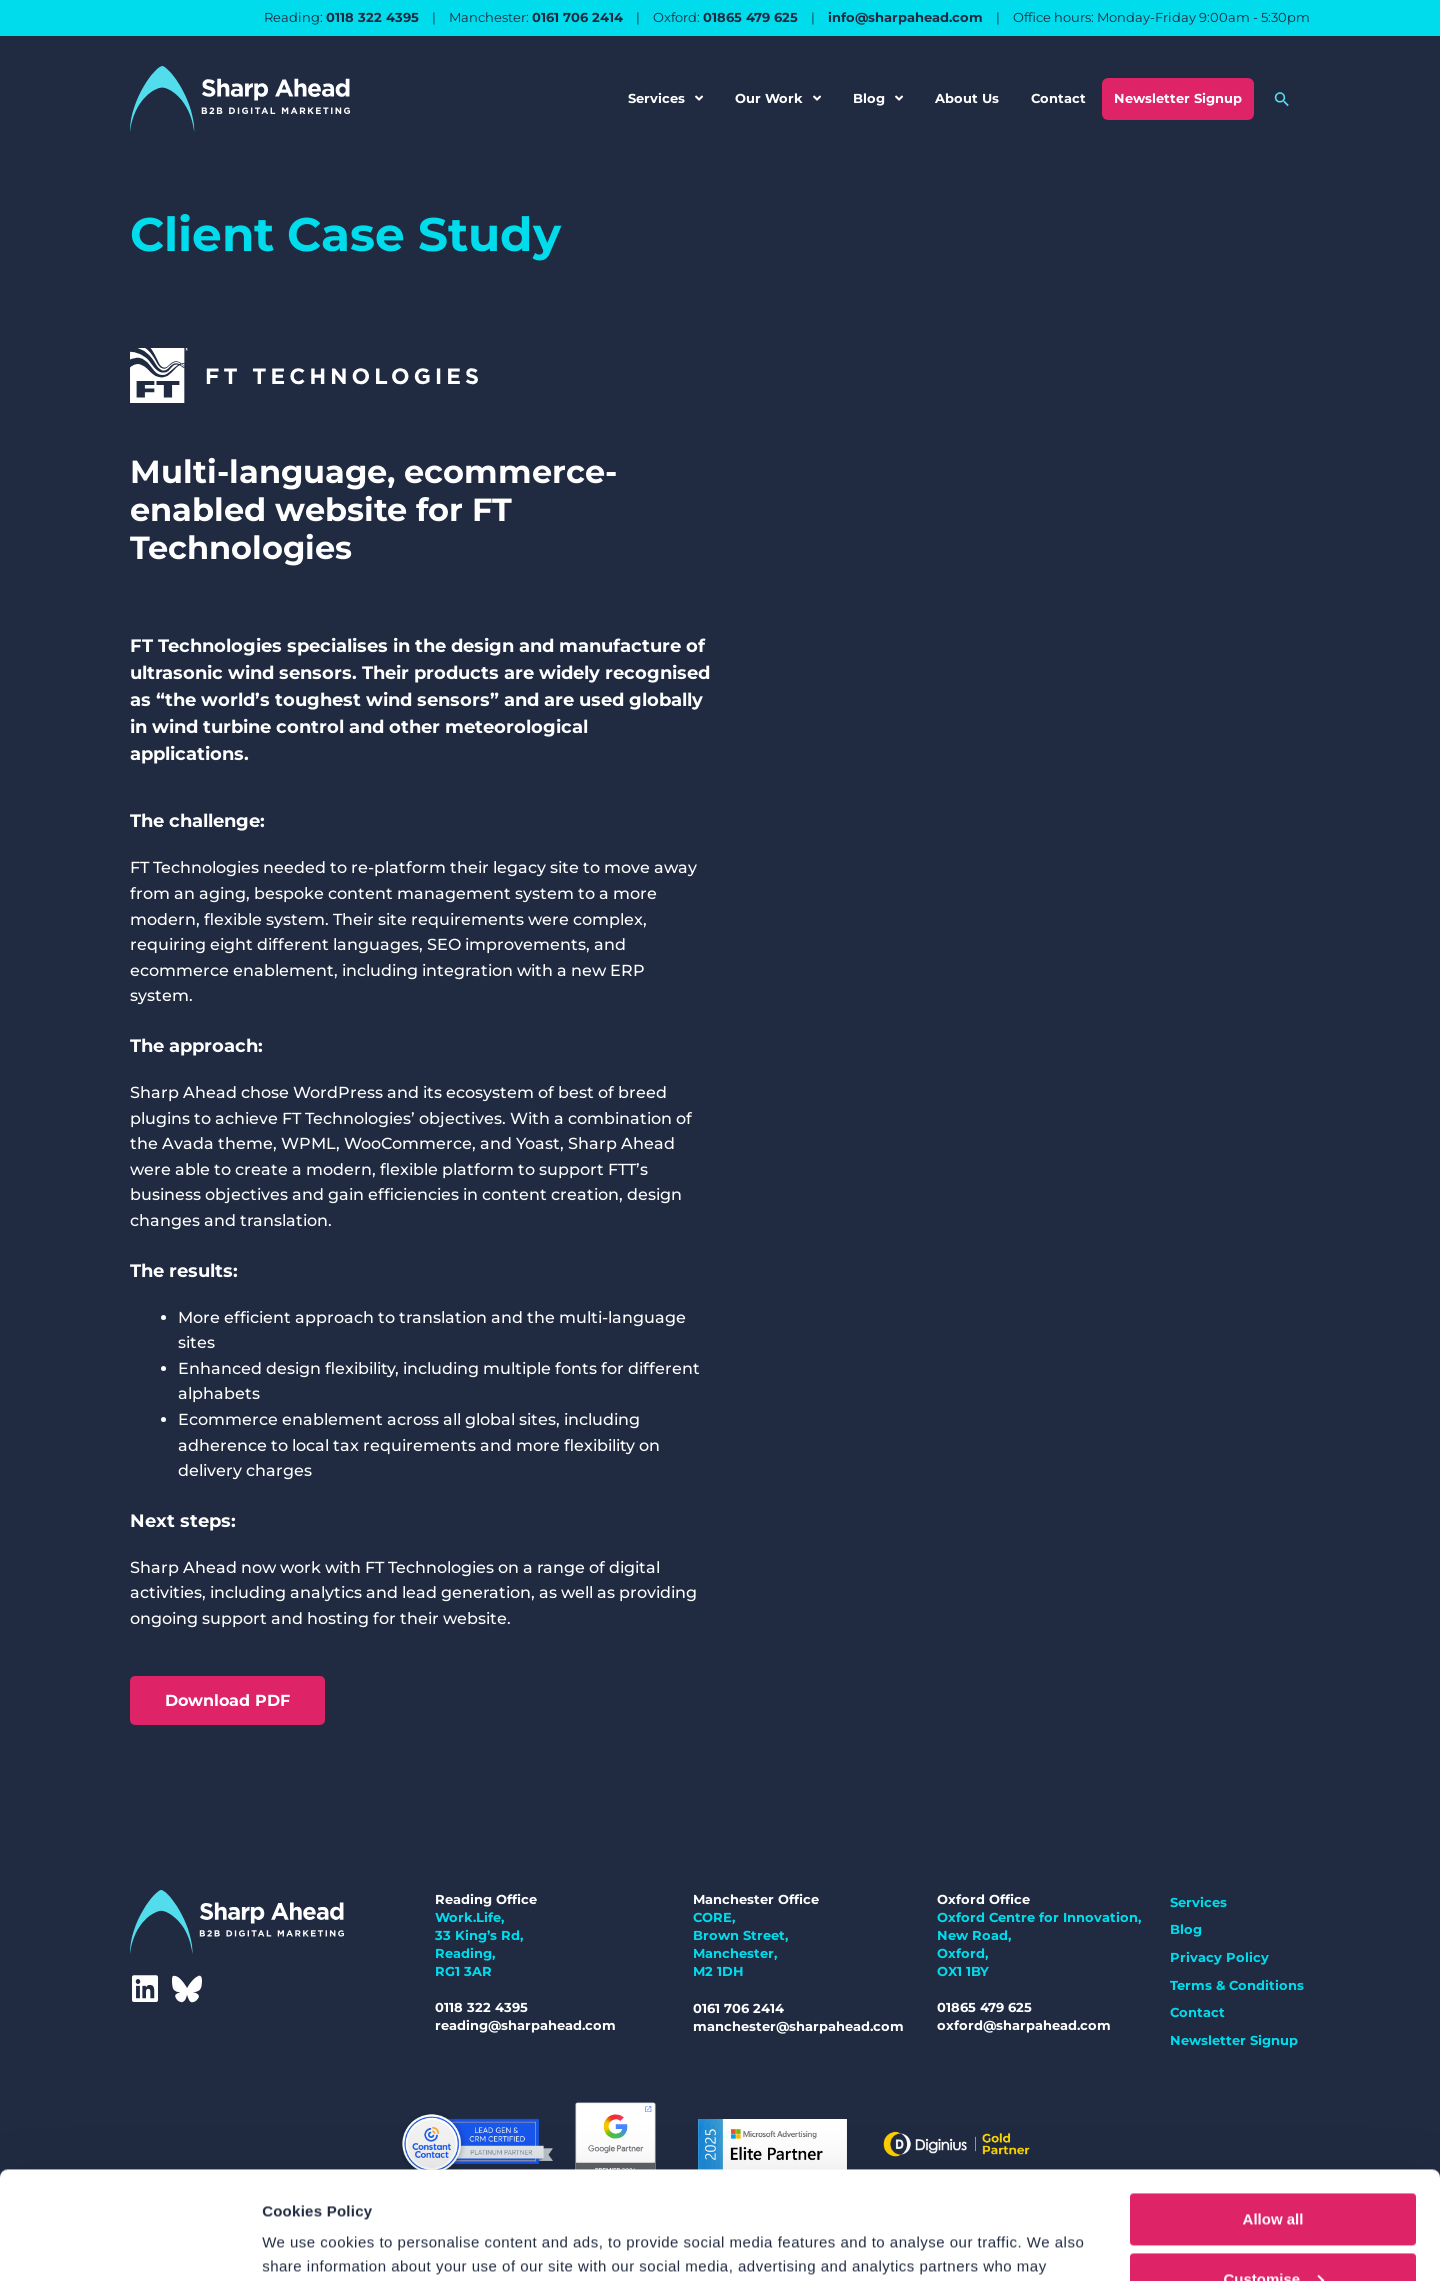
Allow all (1273, 2111)
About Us (967, 98)
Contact (1058, 98)
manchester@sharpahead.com (798, 2026)
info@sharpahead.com (905, 17)
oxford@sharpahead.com (1024, 2025)
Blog (878, 98)
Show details (308, 2237)
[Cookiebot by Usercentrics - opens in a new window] (129, 2242)
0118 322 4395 (372, 17)
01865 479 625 (750, 17)
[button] (1282, 99)
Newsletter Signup (1178, 98)
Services (665, 98)
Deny (1273, 2230)
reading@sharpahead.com (525, 2025)
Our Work (778, 98)
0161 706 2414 (577, 17)
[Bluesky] (187, 1989)
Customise (1273, 2171)
